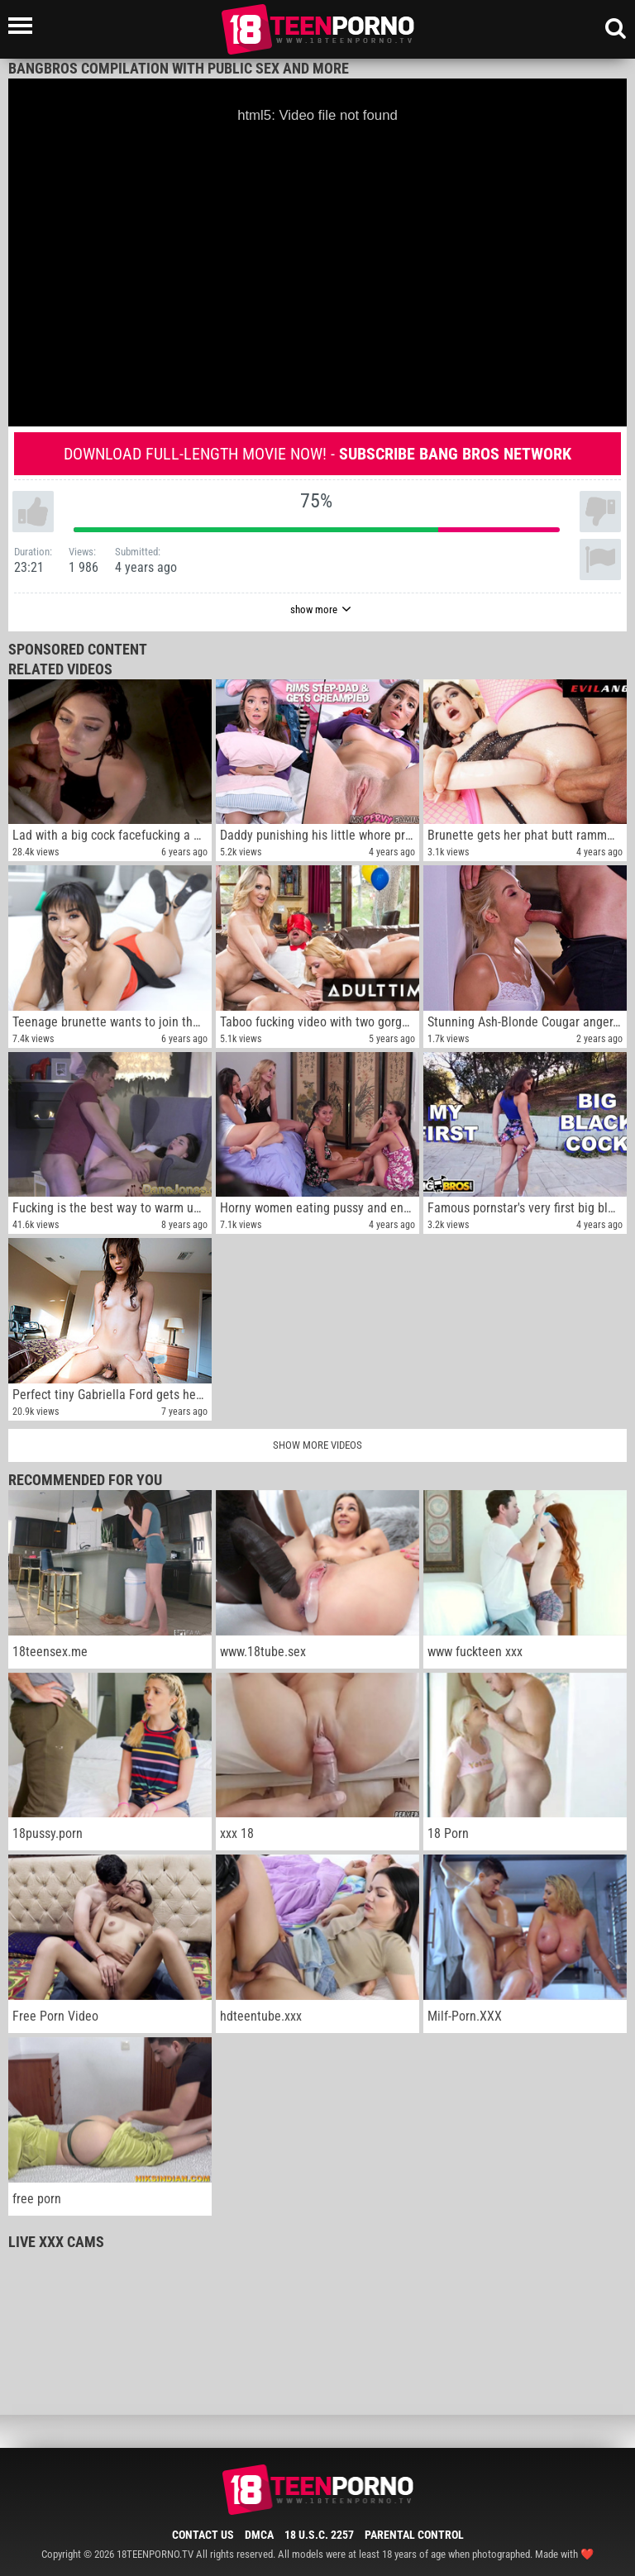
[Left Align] (24, 25)
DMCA (259, 2534)
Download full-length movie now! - (317, 454)
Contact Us (203, 2534)
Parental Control (414, 2534)
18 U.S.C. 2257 (319, 2534)
